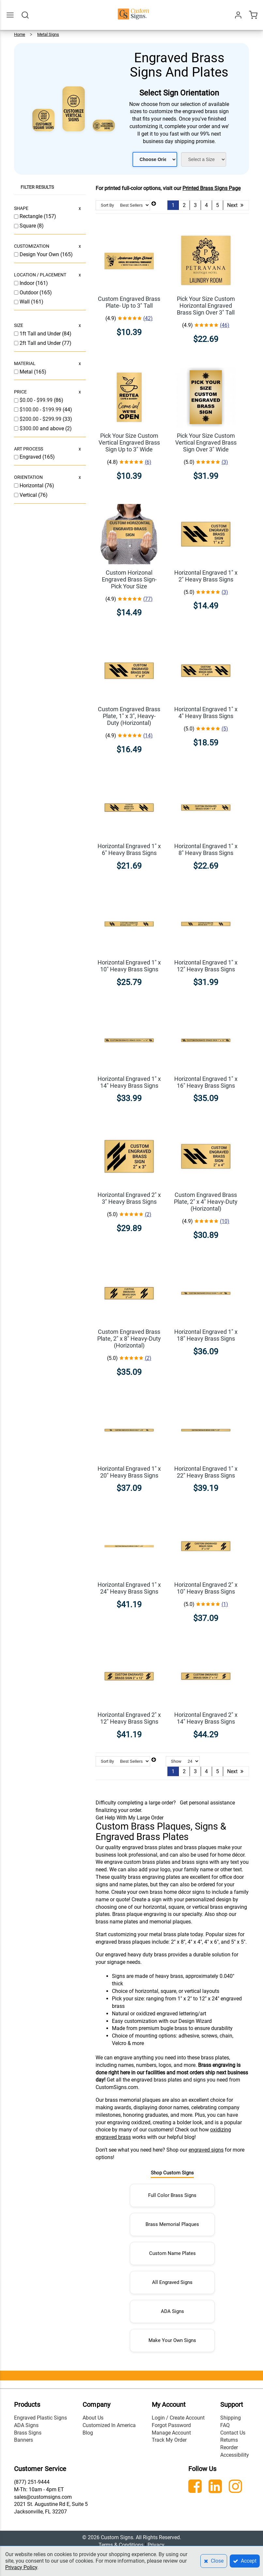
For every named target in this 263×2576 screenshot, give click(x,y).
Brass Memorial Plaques (172, 2224)
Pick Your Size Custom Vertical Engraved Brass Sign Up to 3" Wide (129, 442)
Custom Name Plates (172, 2253)
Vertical (29, 495)
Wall (25, 302)
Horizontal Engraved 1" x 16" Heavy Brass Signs (206, 1082)
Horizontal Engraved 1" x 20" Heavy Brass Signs (129, 1472)
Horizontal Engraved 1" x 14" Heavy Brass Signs (129, 1082)
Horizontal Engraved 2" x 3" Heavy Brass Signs (129, 1198)
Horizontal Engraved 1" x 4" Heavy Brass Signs (206, 712)
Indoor (28, 283)
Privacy (155, 2545)
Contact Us (232, 2433)
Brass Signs (27, 2433)
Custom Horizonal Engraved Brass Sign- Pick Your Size (129, 579)
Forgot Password (171, 2425)
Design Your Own (40, 254)
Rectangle (32, 216)
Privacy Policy (21, 2567)
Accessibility (234, 2455)
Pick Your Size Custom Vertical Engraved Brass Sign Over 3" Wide (206, 442)
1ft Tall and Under (41, 334)
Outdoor (29, 292)
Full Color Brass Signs (172, 2195)
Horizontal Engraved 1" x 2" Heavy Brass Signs (206, 576)
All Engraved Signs (172, 2282)
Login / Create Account (178, 2418)
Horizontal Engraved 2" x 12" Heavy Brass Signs (129, 1718)
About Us (93, 2418)
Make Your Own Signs (172, 2340)
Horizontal (32, 485)
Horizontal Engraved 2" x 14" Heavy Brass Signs (206, 1718)
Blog (88, 2433)
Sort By (107, 205)
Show (176, 1761)
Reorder (229, 2447)
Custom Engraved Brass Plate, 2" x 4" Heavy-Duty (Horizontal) (206, 1201)
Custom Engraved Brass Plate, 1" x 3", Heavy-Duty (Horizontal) (129, 716)
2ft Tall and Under (41, 343)
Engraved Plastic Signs (40, 2418)
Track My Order (169, 2440)
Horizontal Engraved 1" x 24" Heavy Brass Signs (129, 1588)
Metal (27, 372)
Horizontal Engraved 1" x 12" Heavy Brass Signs (206, 966)
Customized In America (109, 2425)
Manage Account (171, 2433)
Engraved (31, 457)
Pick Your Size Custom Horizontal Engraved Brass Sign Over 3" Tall (206, 305)
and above (42, 428)
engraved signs (206, 2150)
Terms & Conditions (121, 2545)
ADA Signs (172, 2311)
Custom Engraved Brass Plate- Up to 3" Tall (129, 302)
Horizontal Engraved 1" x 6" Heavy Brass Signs (129, 849)
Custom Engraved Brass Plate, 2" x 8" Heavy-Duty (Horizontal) (129, 1338)
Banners (23, 2440)
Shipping (230, 2418)
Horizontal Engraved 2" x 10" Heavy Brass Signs (206, 1588)
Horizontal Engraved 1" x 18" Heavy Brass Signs (206, 1335)
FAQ (225, 2425)
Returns (229, 2440)
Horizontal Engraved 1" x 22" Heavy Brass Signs (206, 1472)
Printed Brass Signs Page (211, 188)
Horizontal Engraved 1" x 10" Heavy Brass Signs (129, 966)
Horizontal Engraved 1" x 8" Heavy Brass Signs (206, 849)
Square (28, 226)
